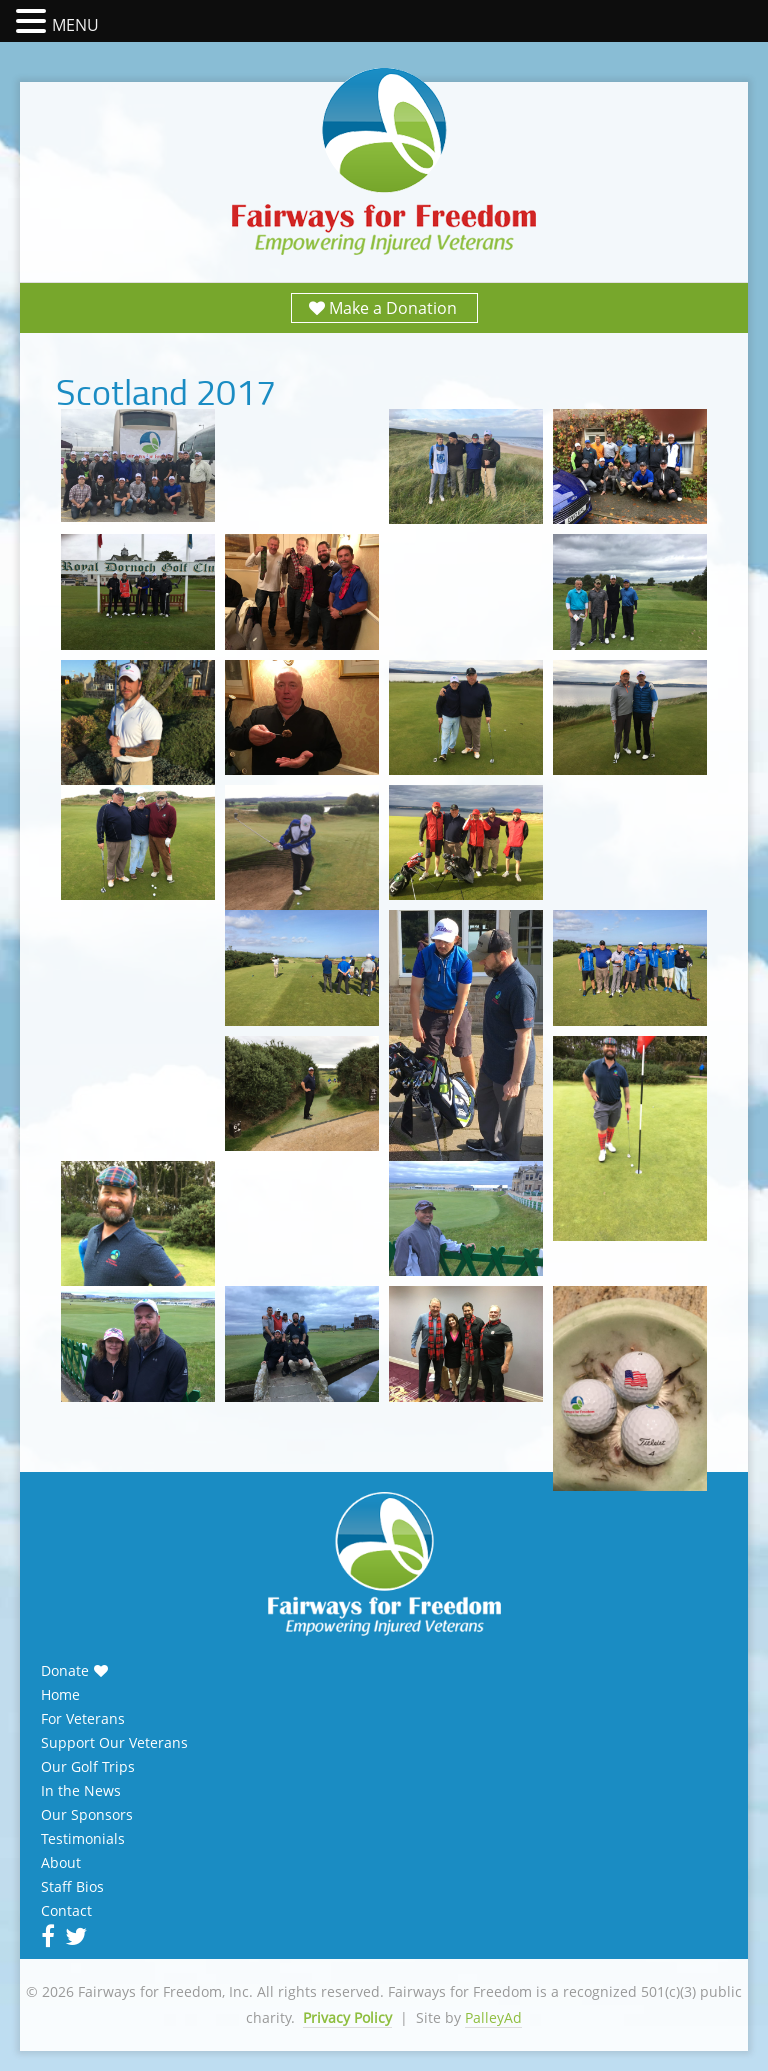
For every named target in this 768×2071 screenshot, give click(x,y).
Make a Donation (393, 308)
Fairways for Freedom (384, 162)
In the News (81, 1791)
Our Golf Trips (88, 1767)
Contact (66, 1911)
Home (60, 1695)
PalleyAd (493, 2017)
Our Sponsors (87, 1815)
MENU (75, 25)
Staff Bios (72, 1887)
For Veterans (83, 1719)
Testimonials (83, 1839)
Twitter (74, 1936)
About (61, 1863)
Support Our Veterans (114, 1743)
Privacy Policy (347, 2017)
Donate (65, 1671)
